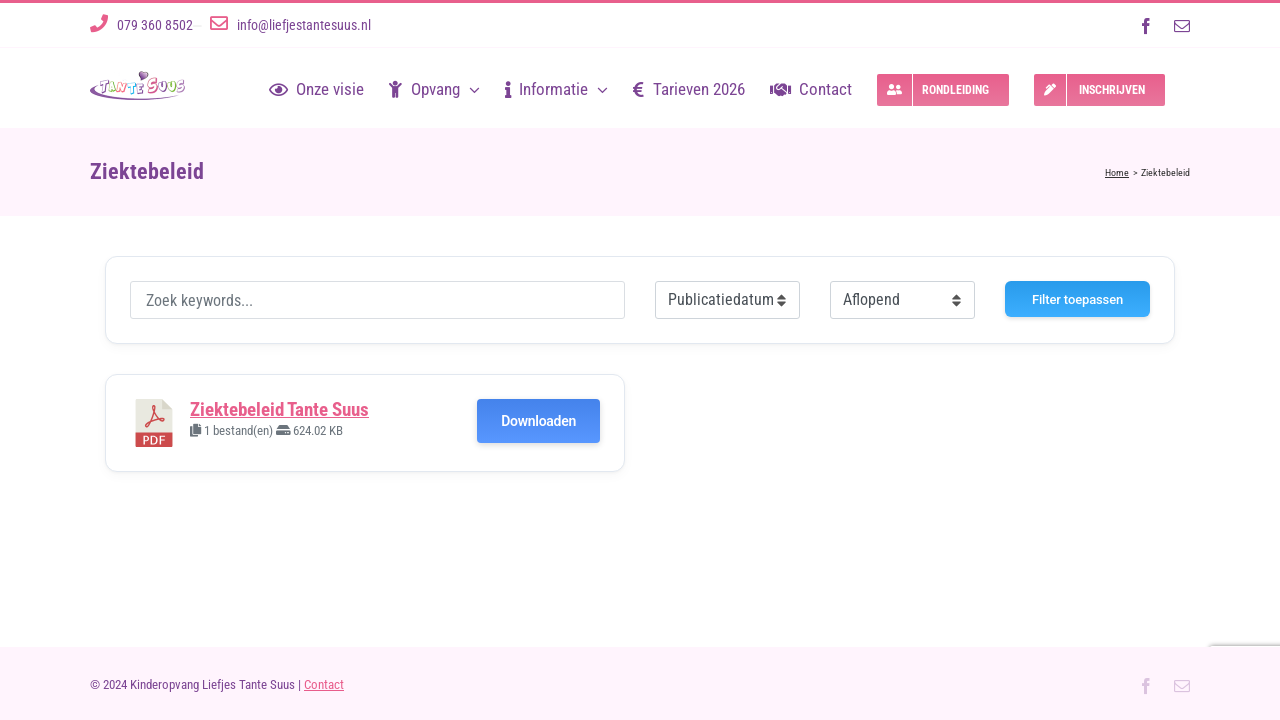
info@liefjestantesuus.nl (304, 25)
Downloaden (538, 421)
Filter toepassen (1077, 299)
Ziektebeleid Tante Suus (279, 410)
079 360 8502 (155, 25)
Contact (324, 684)
